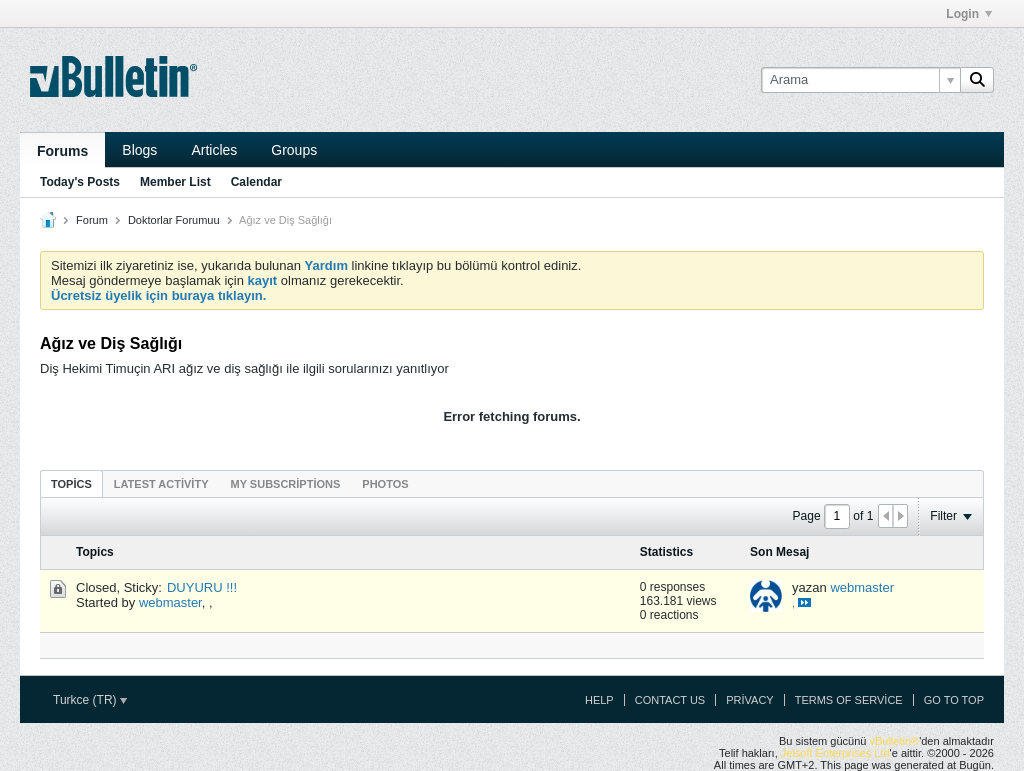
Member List (175, 182)
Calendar (256, 182)
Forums (62, 151)
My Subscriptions (286, 484)
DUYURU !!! (202, 587)
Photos (385, 484)
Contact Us (670, 700)
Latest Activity (161, 484)
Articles (214, 150)
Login (969, 14)
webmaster (170, 602)
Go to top (954, 700)
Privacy (749, 700)
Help (599, 700)
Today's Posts (80, 182)
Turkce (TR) (90, 700)
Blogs (139, 150)
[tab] (71, 483)
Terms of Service (849, 700)
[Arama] (860, 80)
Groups (294, 150)
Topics (71, 484)
